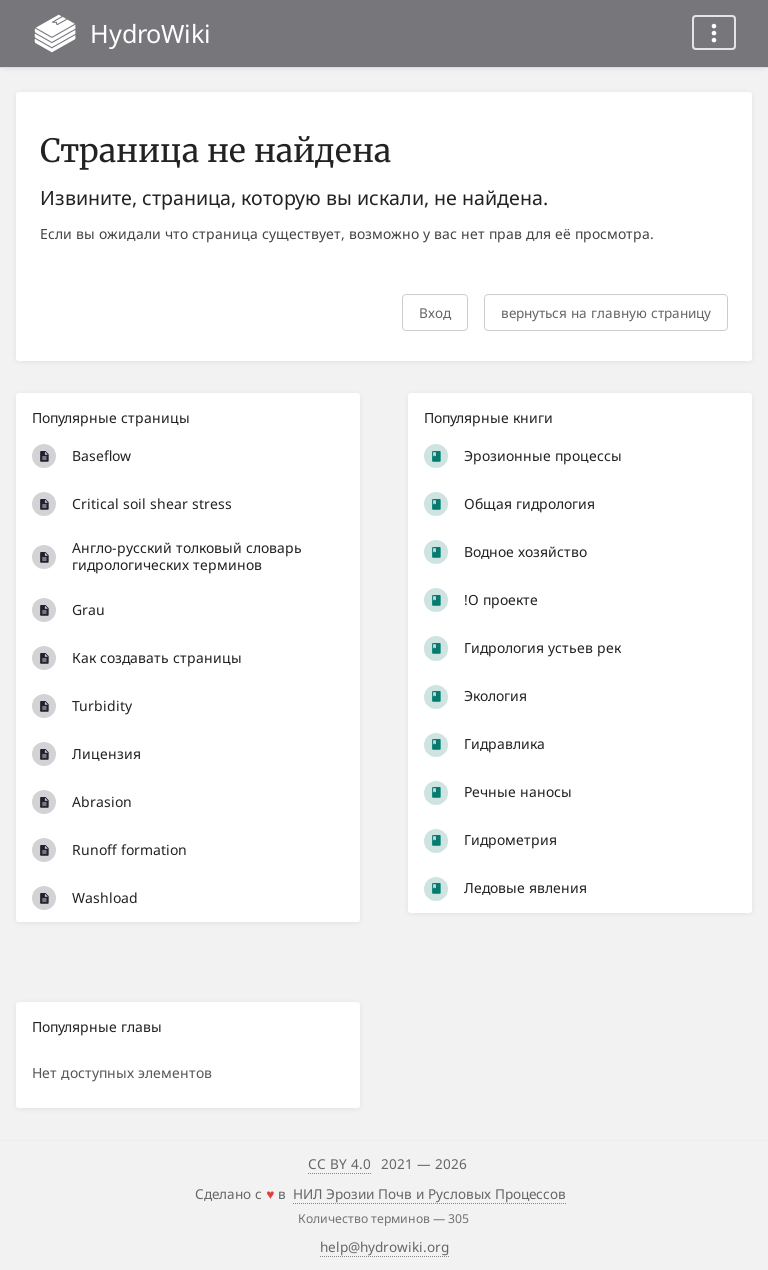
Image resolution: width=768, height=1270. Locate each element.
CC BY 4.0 (339, 1163)
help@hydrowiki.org (384, 1246)
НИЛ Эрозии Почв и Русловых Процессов (429, 1193)
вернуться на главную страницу (606, 312)
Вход (435, 312)
